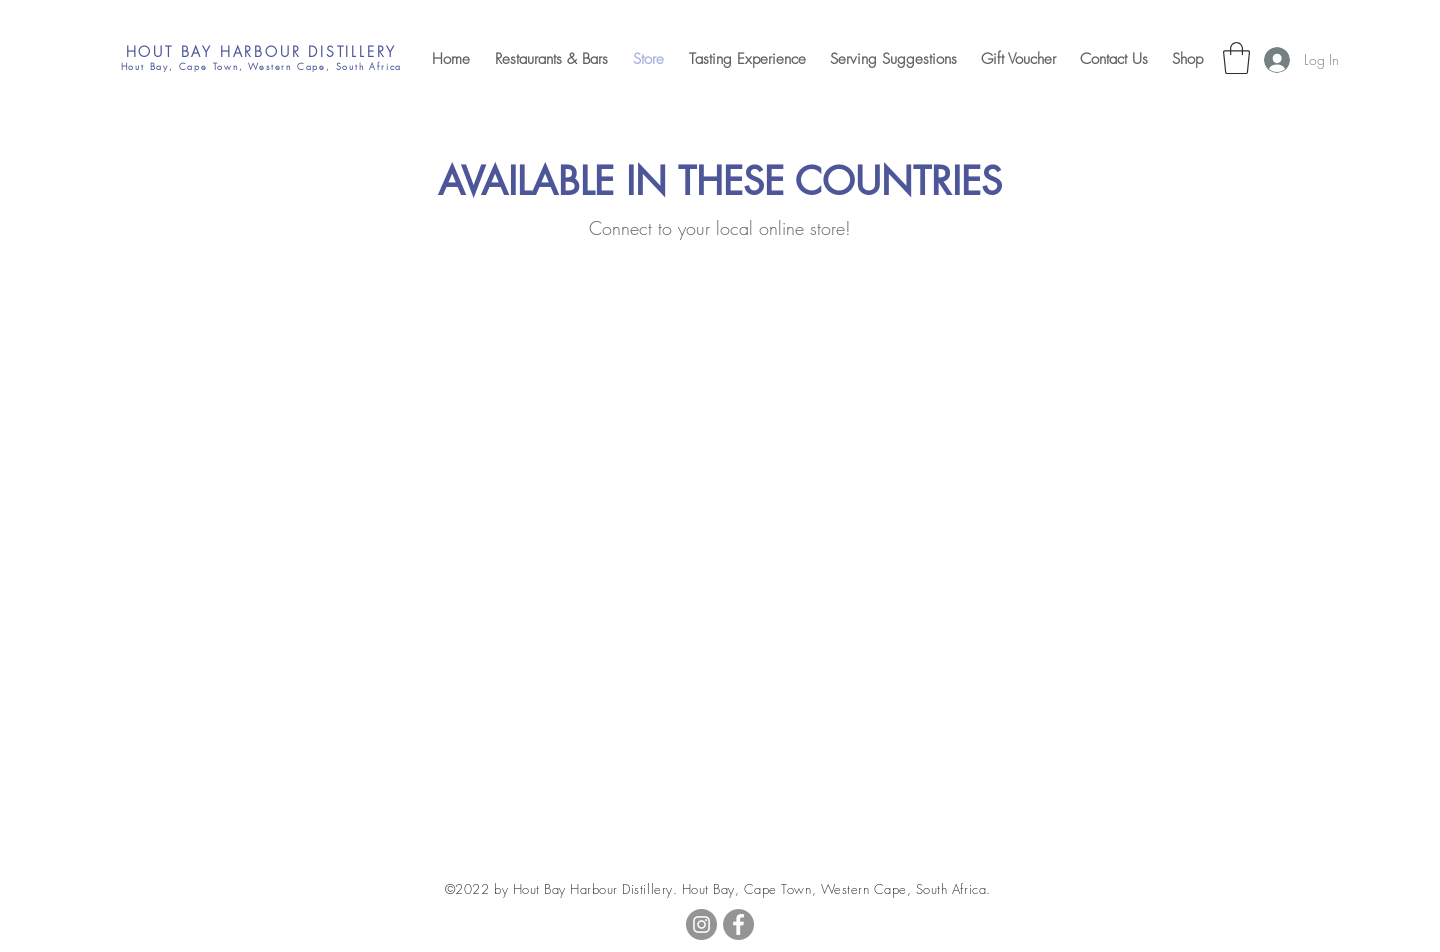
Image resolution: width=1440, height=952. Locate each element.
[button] (1236, 58)
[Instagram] (701, 924)
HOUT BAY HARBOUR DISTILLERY (262, 51)
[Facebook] (738, 924)
